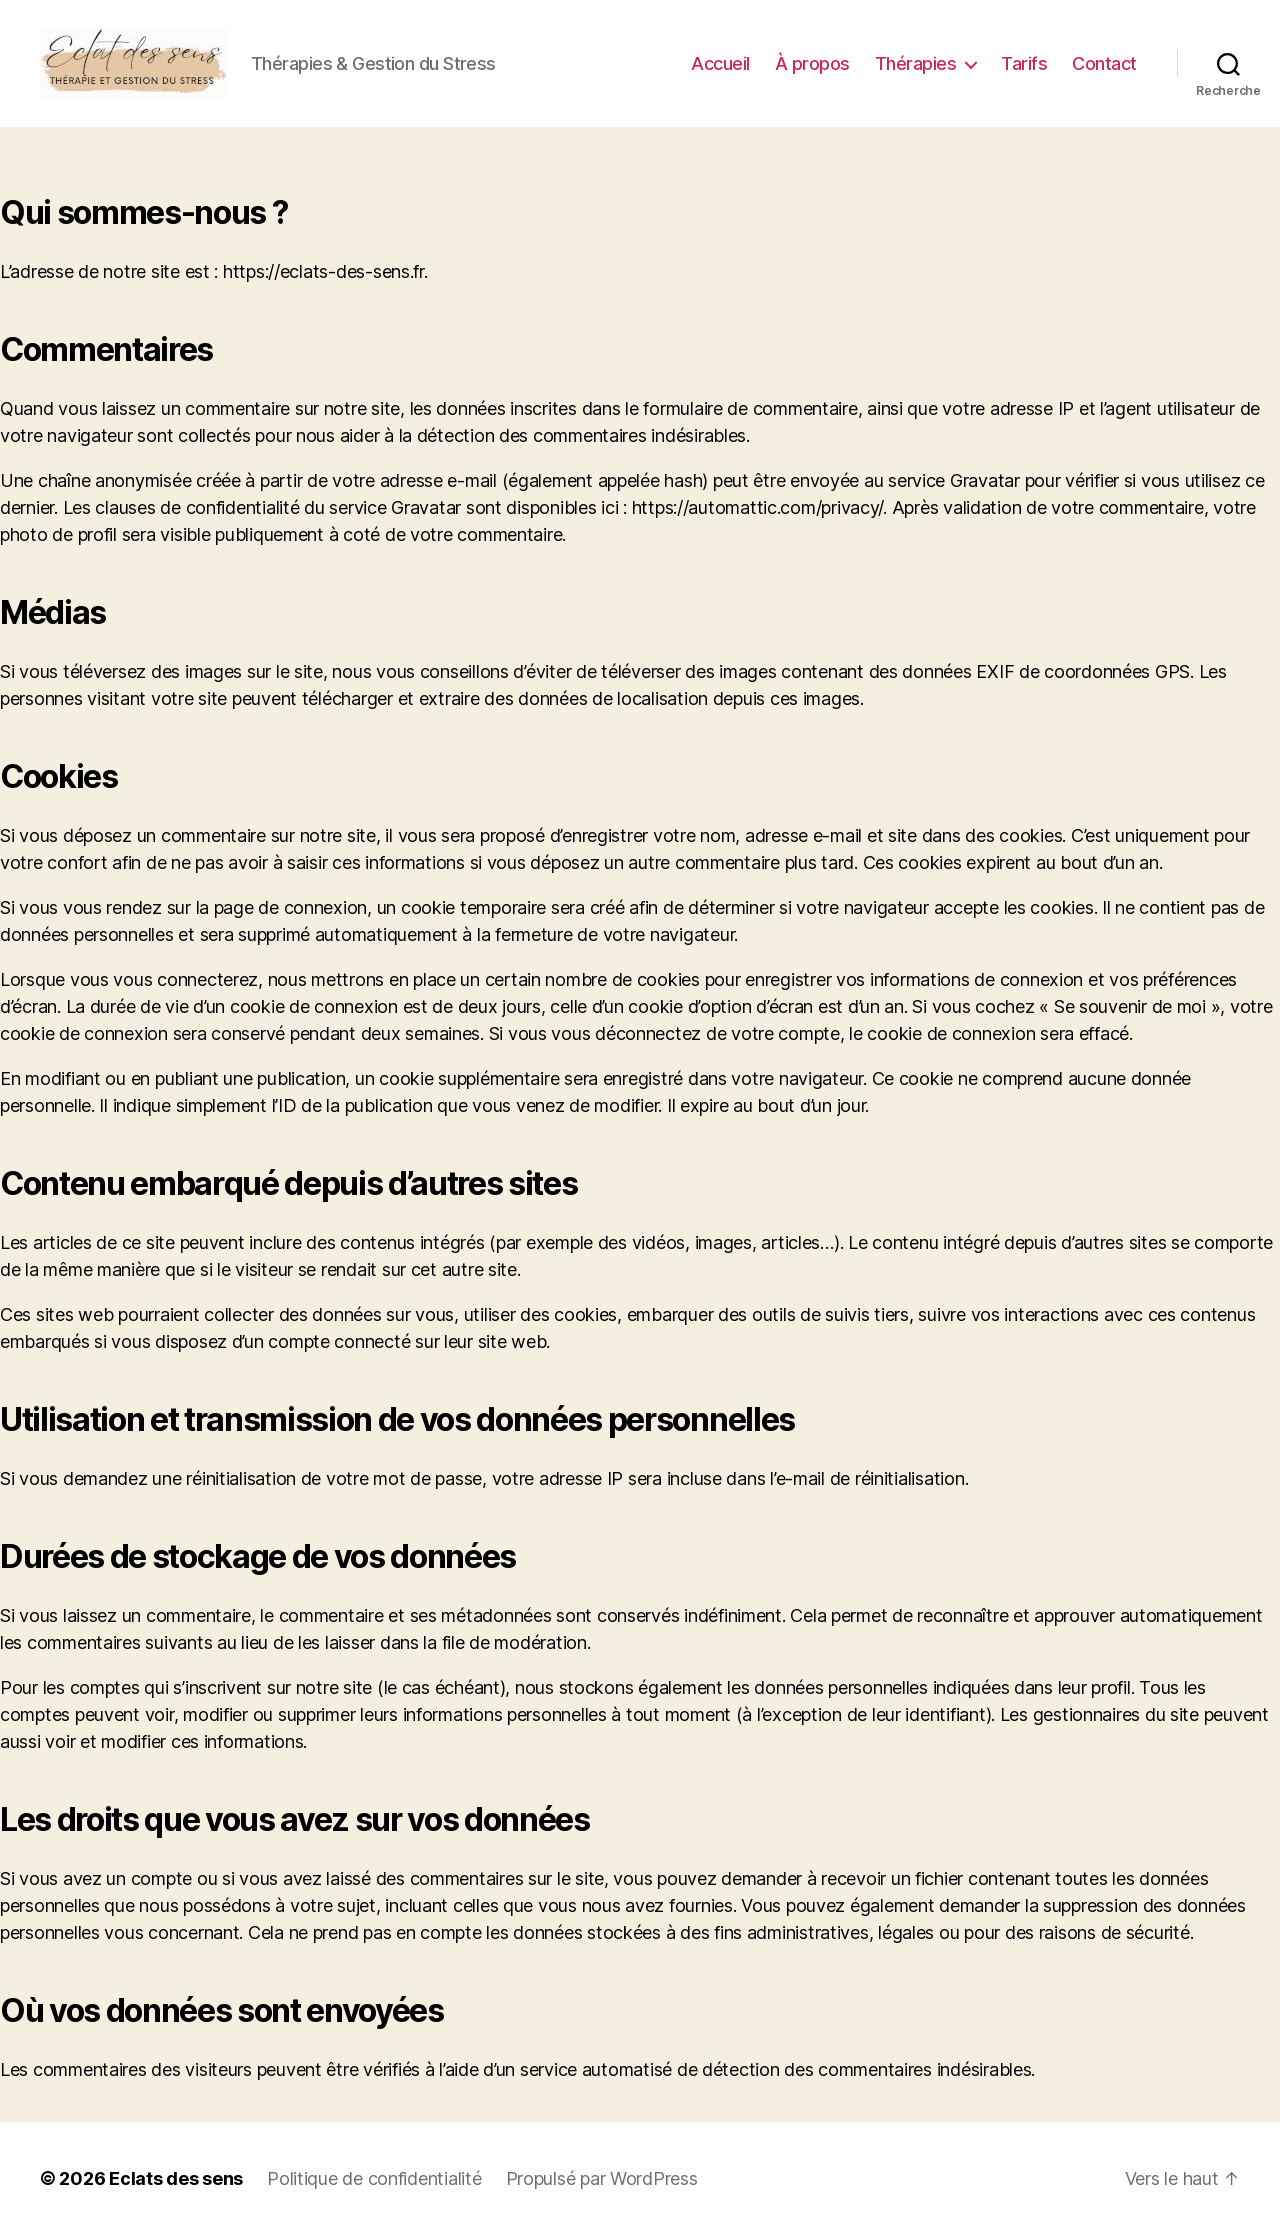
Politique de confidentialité (374, 2178)
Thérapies (916, 63)
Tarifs (1024, 63)
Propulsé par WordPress (602, 2178)
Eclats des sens (176, 2178)
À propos (812, 63)
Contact (1104, 63)
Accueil (720, 63)
